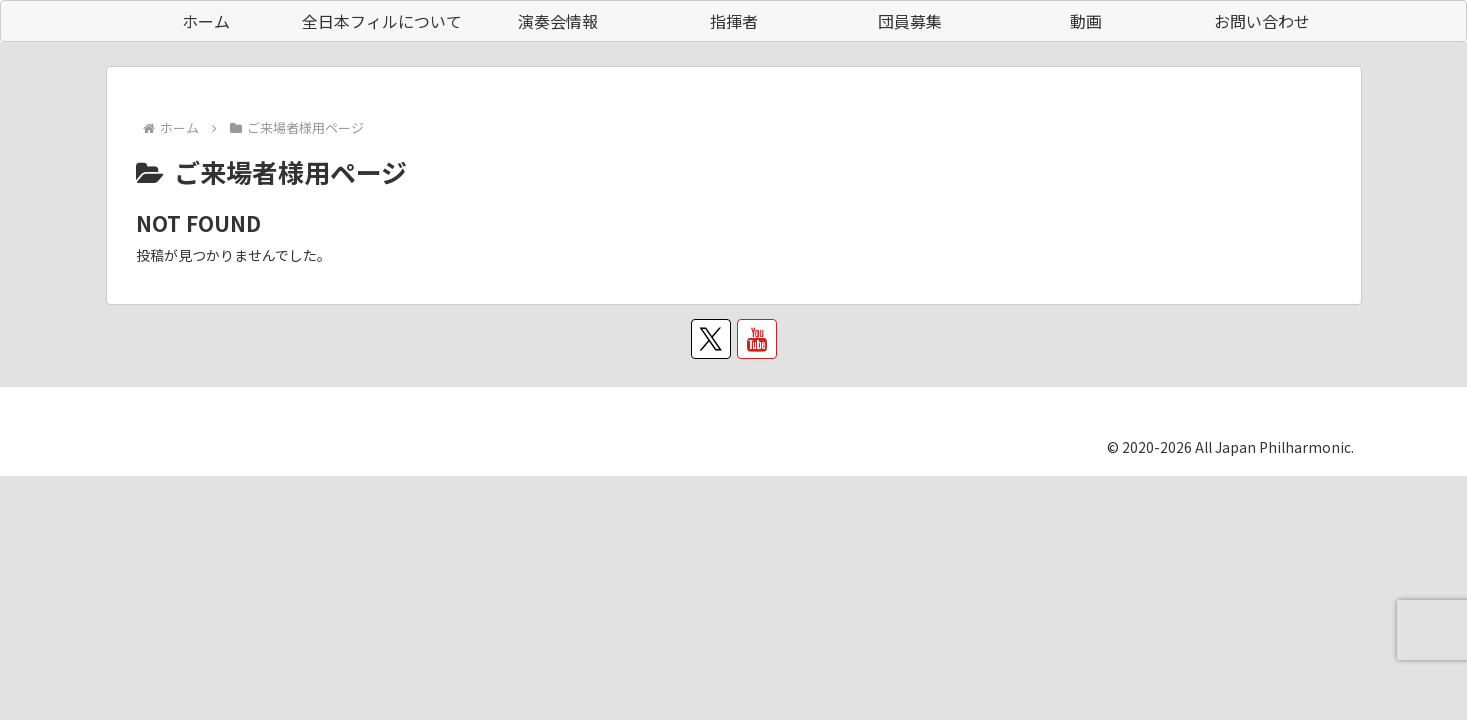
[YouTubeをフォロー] (757, 339)
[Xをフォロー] (711, 339)
